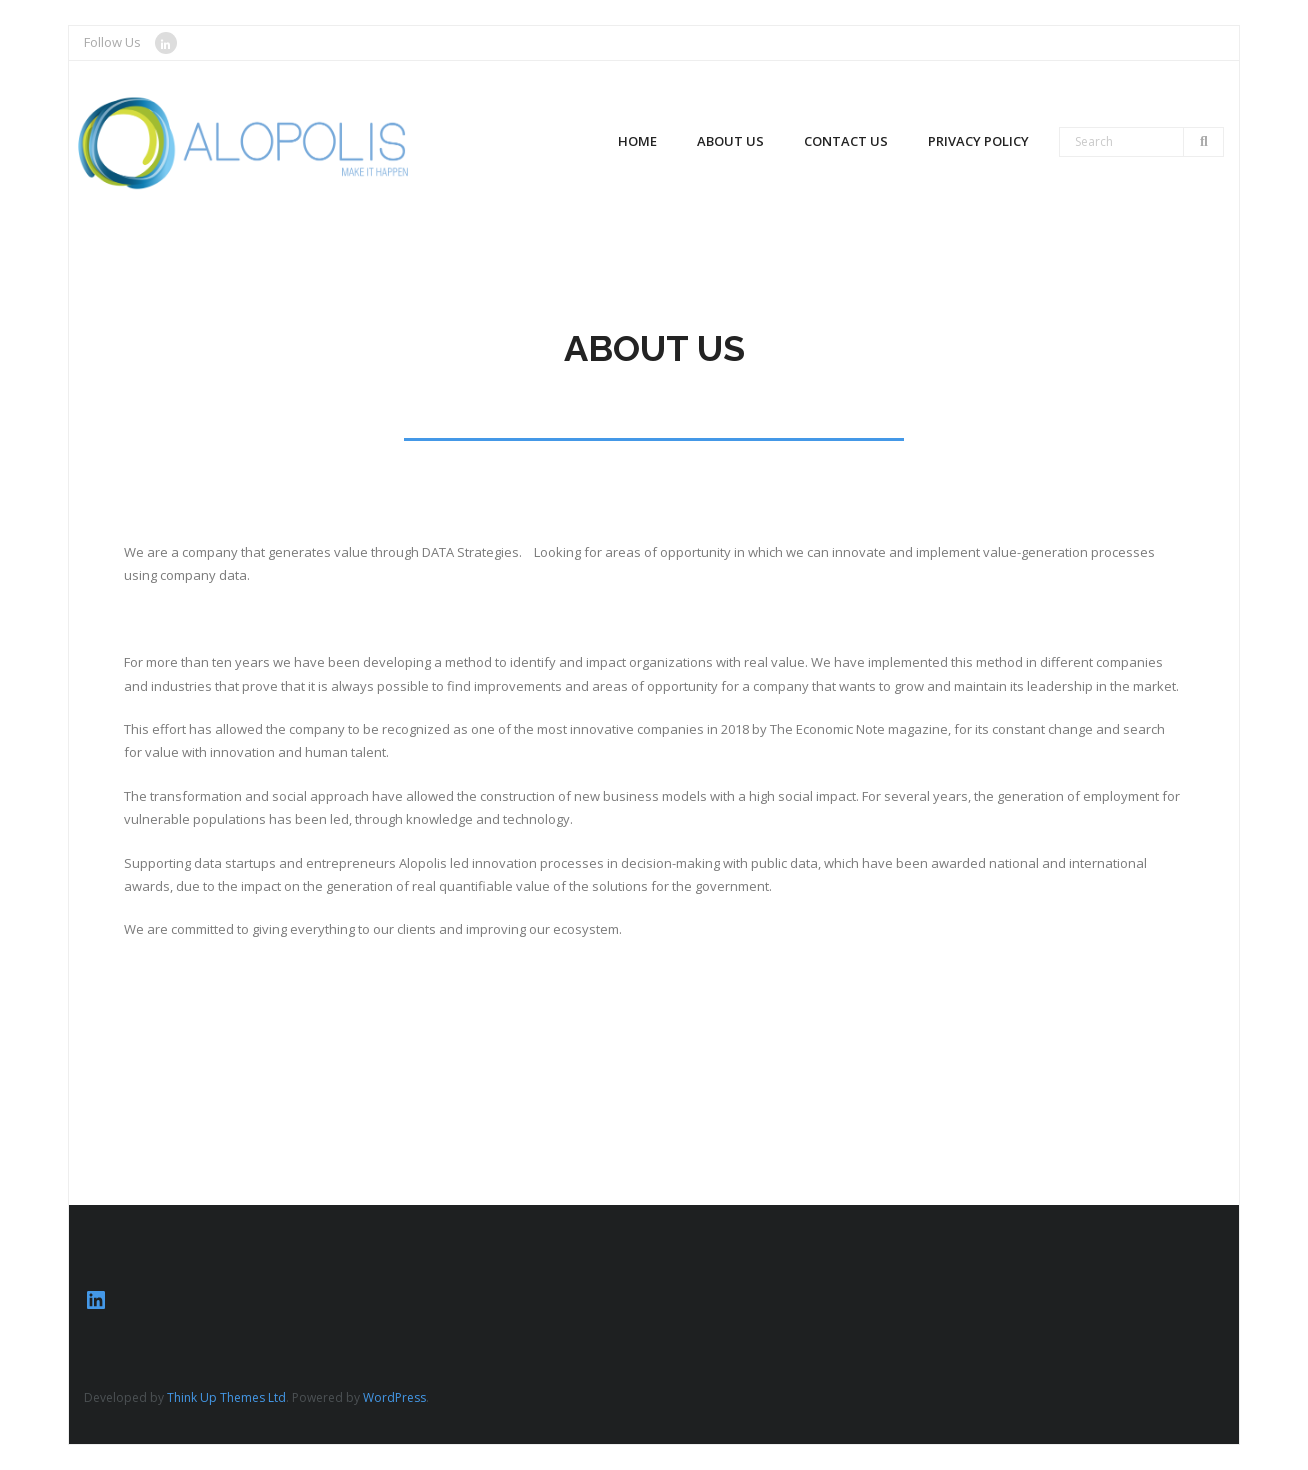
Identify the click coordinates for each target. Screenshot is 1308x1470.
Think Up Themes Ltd (226, 1397)
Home (637, 141)
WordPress (394, 1397)
